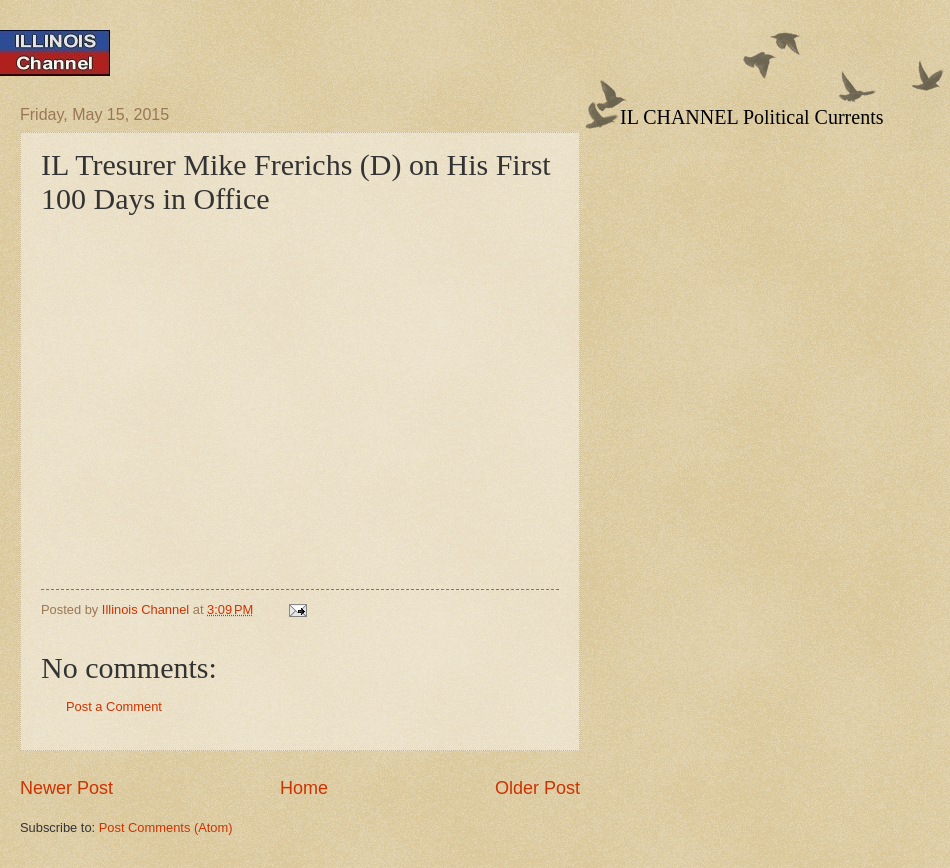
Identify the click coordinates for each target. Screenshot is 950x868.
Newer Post (66, 788)
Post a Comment (114, 706)
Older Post (537, 788)
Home (304, 788)
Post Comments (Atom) (166, 827)
